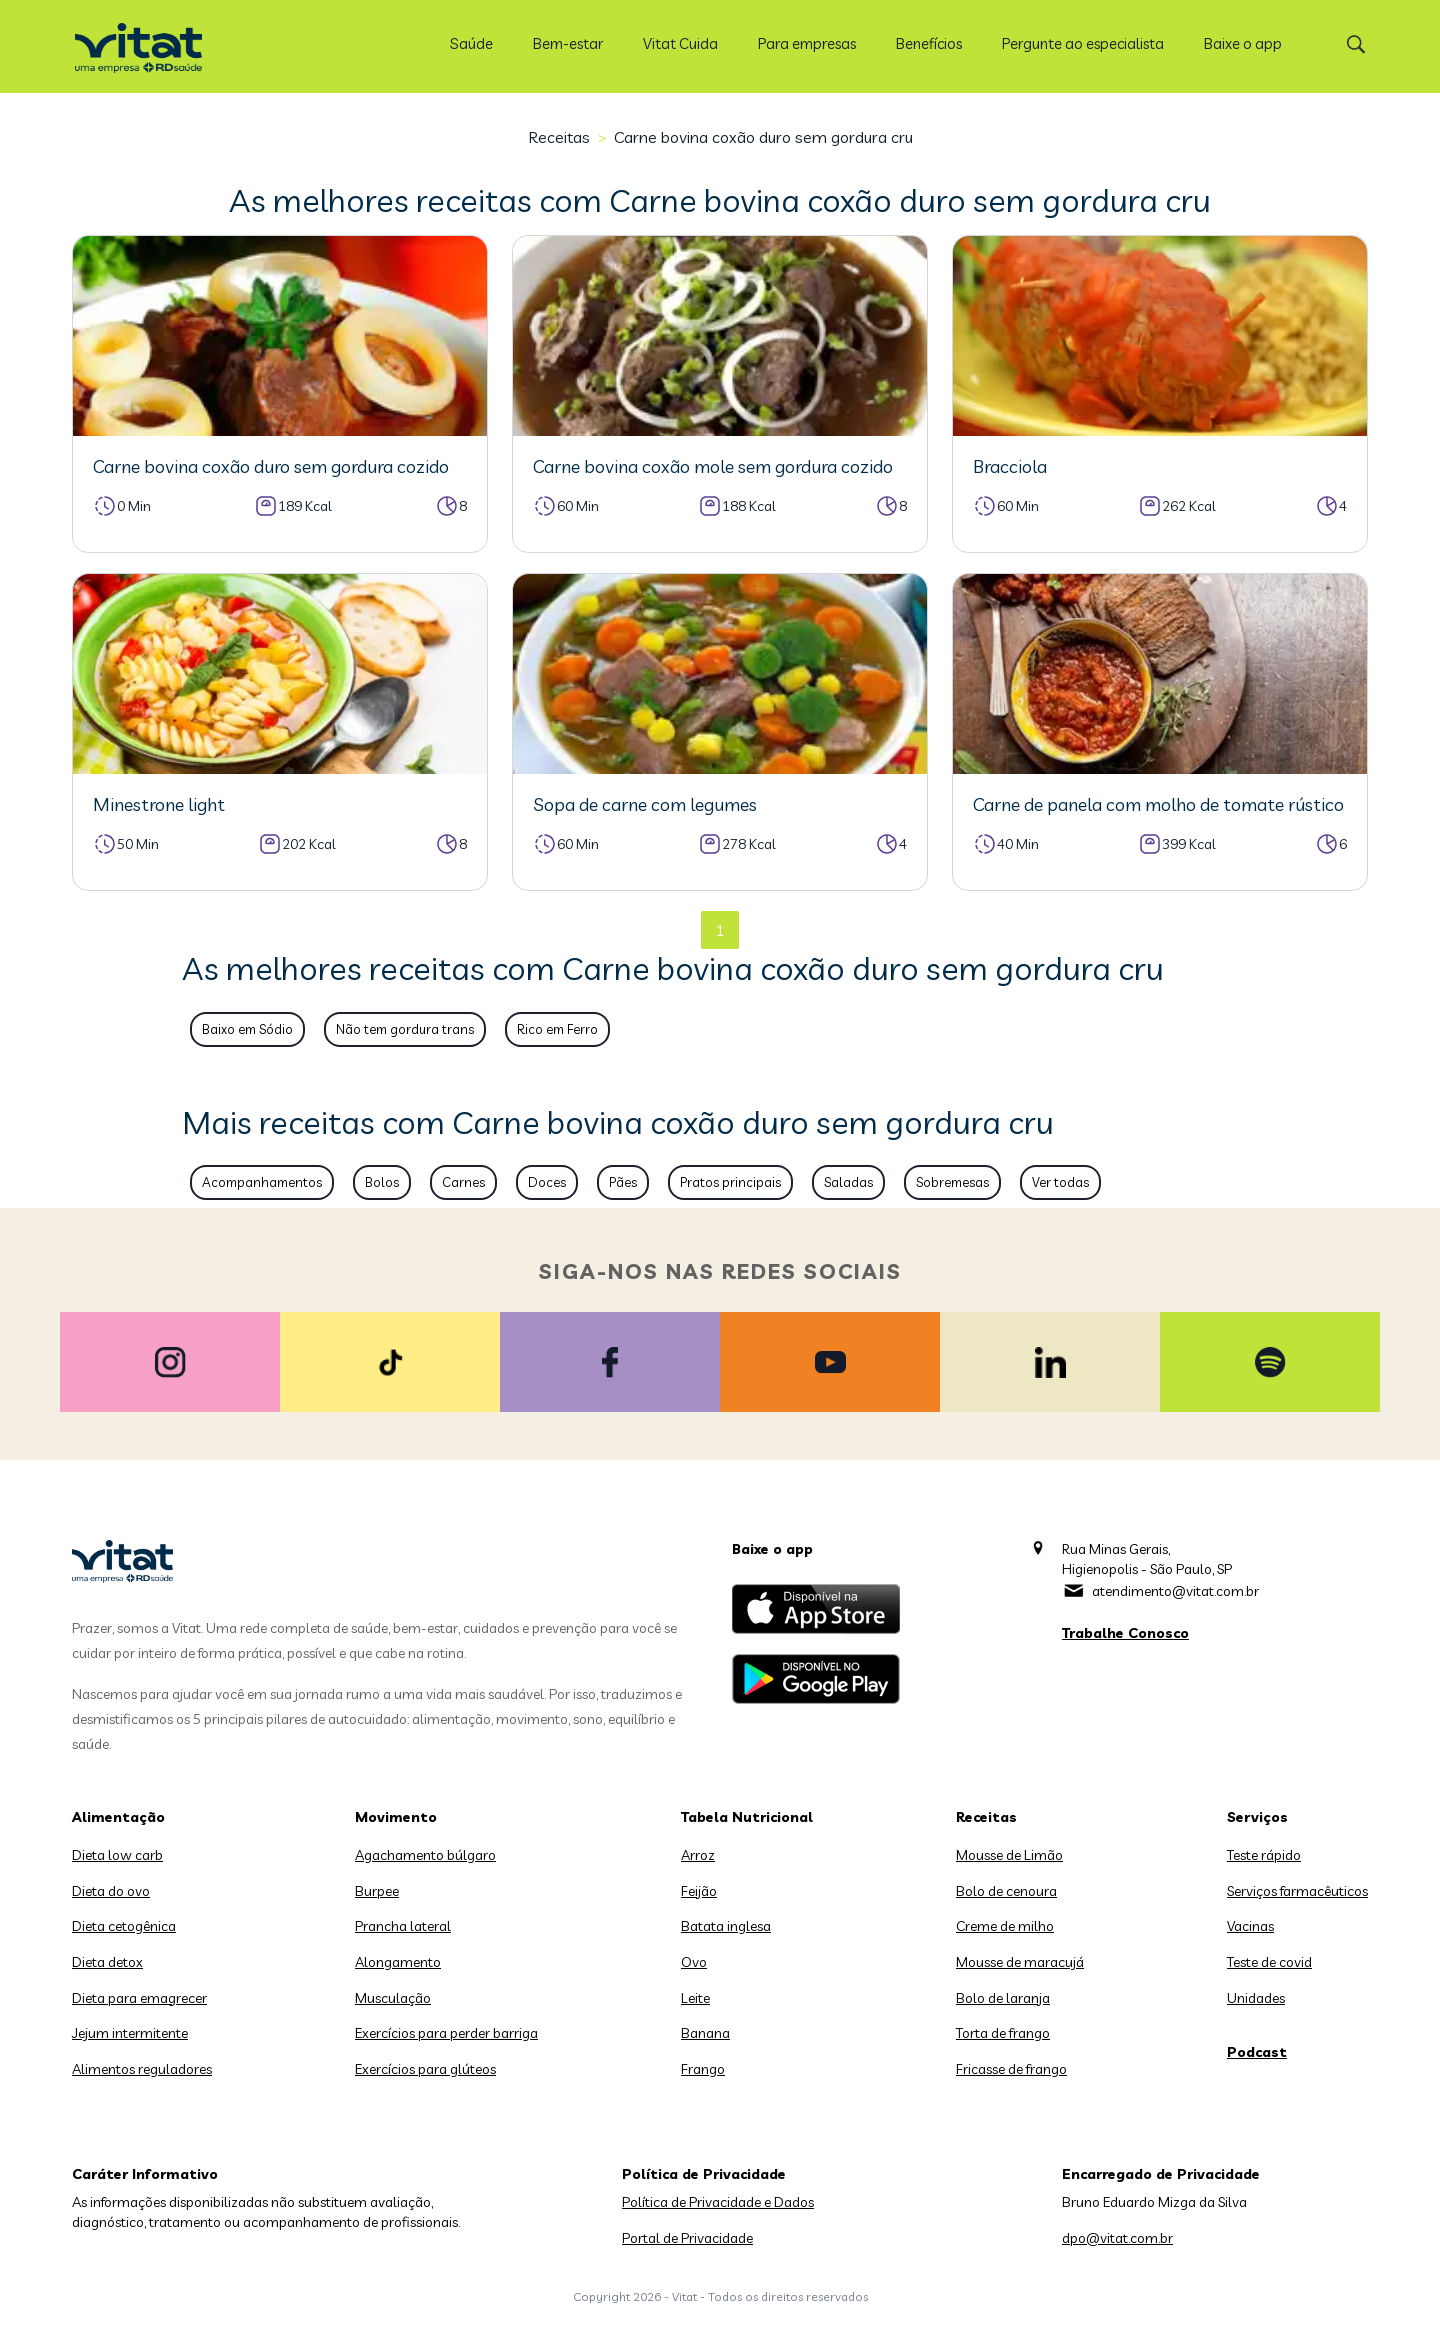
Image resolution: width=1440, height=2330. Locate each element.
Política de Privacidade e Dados (718, 2202)
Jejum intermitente (130, 2033)
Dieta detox (107, 1962)
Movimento (396, 1817)
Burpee (377, 1891)
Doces (547, 1182)
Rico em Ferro (557, 1029)
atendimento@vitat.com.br (1175, 1591)
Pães (623, 1182)
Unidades (1256, 1998)
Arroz (698, 1855)
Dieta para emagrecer (139, 1998)
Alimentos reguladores (142, 2069)
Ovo (694, 1962)
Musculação (393, 1998)
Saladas (848, 1182)
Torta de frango (1003, 2033)
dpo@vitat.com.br (1117, 2238)
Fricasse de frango (1011, 2069)
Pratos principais (730, 1182)
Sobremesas (952, 1182)
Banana (705, 2033)
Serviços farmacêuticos (1297, 1891)
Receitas (559, 137)
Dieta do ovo (111, 1891)
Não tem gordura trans (405, 1029)
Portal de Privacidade (687, 2238)
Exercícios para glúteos (425, 2069)
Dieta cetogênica (124, 1926)
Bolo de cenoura (1006, 1891)
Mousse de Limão (1009, 1855)
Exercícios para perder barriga (446, 2033)
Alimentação (118, 1817)
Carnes (463, 1182)
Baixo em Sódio (247, 1029)
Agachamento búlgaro (425, 1855)
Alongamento (398, 1962)
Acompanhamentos (262, 1182)
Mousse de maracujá (1020, 1962)
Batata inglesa (726, 1926)
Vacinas (1250, 1926)
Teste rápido (1264, 1855)
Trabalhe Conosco (1125, 1633)
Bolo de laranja (1003, 1998)
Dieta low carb (117, 1855)
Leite (695, 1998)
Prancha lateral (403, 1926)
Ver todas (1060, 1182)
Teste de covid (1269, 1962)
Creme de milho (1005, 1926)
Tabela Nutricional (747, 1817)
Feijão (699, 1891)
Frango (703, 2069)
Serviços (1257, 1817)
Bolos (382, 1182)
